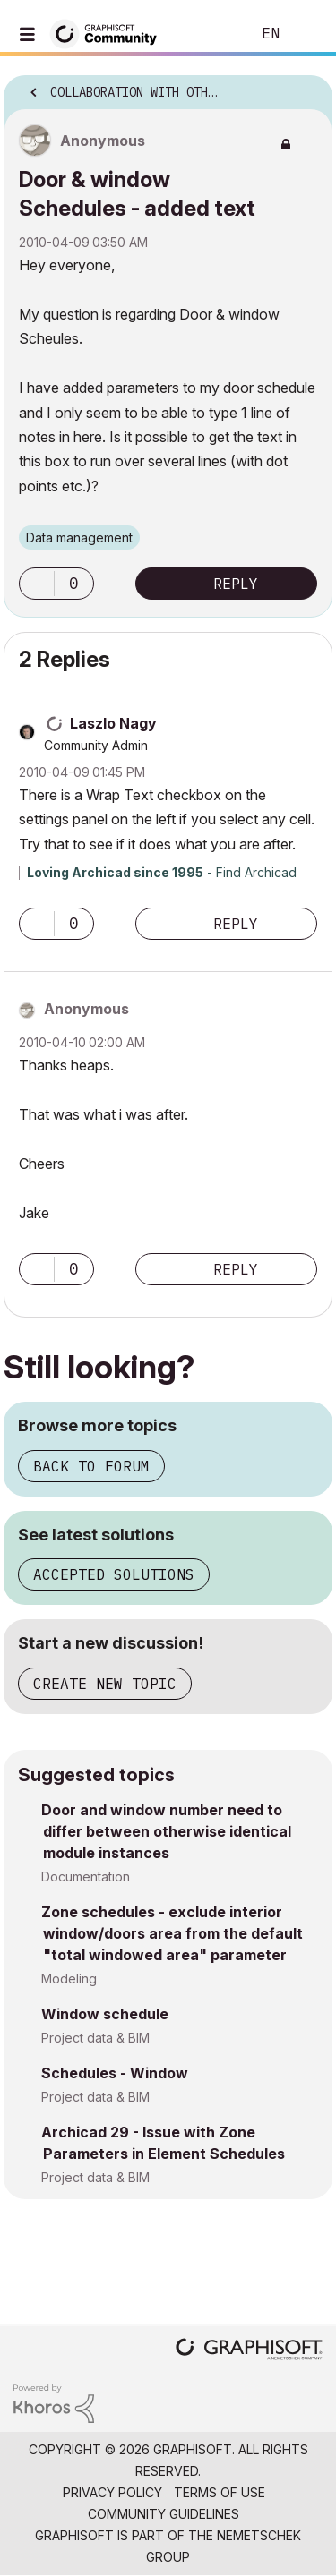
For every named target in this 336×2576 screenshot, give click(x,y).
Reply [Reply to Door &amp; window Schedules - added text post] (235, 584)
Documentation (85, 1876)
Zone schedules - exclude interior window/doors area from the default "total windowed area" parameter (172, 1933)
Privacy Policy (112, 2492)
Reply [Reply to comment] (235, 924)
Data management (79, 537)
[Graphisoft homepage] (249, 2351)
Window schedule (104, 2014)
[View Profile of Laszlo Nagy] (113, 723)
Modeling (69, 1978)
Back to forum (91, 1466)
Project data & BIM (95, 2037)
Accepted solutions (113, 1574)
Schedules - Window (114, 2073)
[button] (37, 583)
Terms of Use (219, 2492)
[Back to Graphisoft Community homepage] (109, 32)
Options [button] (307, 87)
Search (209, 34)
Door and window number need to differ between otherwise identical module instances (166, 1831)
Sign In (307, 34)
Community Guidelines (163, 2513)
